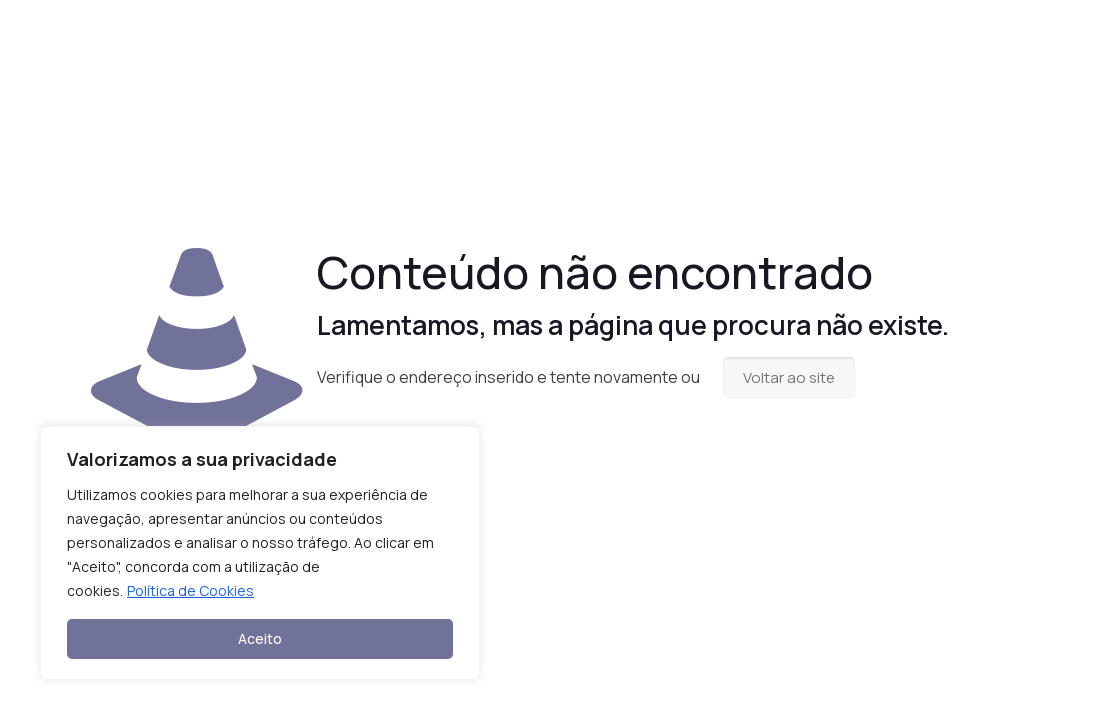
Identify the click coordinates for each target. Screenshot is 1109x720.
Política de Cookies (190, 590)
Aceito (260, 638)
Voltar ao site (789, 377)
